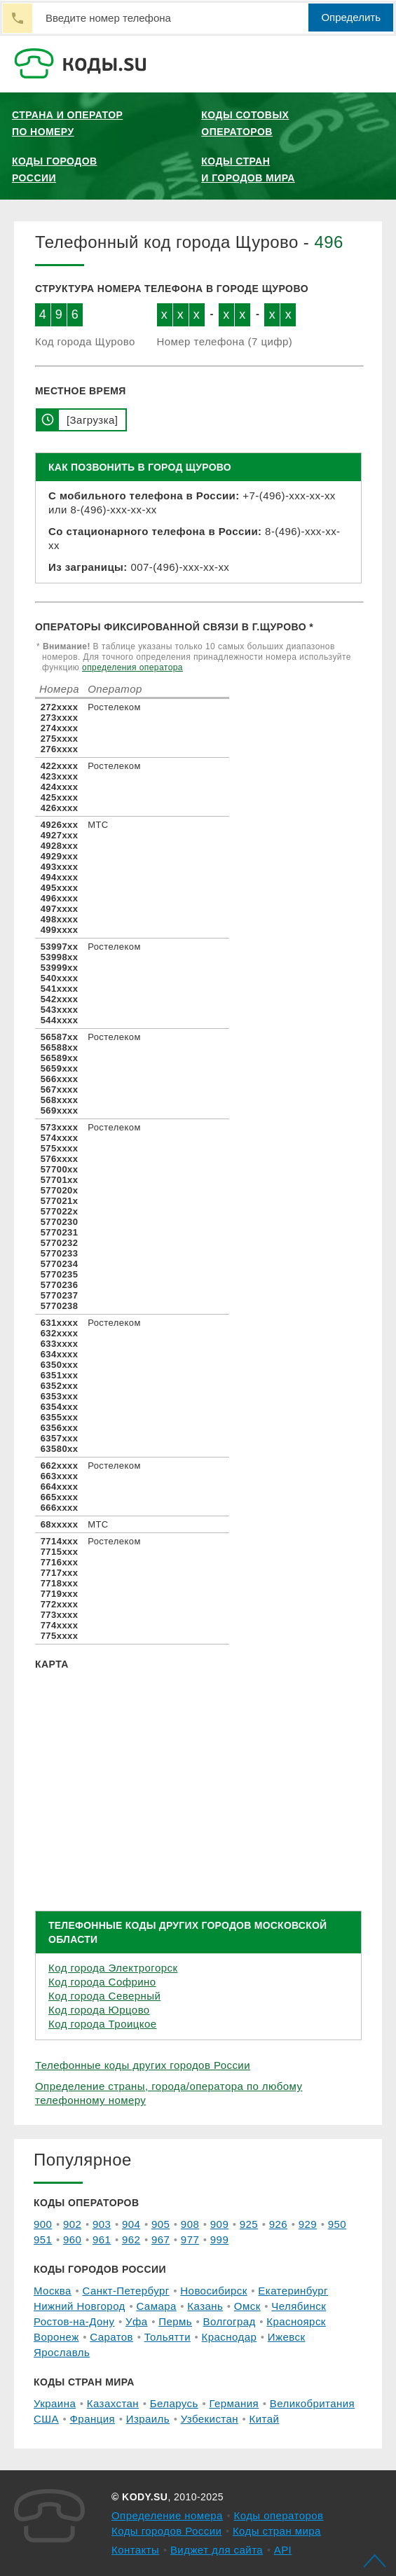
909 (219, 2224)
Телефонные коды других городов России (142, 2065)
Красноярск (295, 2321)
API (283, 2550)
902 (72, 2224)
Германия (234, 2403)
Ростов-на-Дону (74, 2321)
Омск (247, 2306)
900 (43, 2224)
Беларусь (174, 2403)
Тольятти (167, 2337)
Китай (265, 2419)
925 (249, 2224)
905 (160, 2224)
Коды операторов (279, 2515)
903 (102, 2224)
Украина (55, 2403)
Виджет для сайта (216, 2550)
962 (131, 2239)
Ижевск (287, 2337)
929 (308, 2224)
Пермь (175, 2321)
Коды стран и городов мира (247, 169)
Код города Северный (104, 1996)
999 (219, 2239)
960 (72, 2239)
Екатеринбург (293, 2291)
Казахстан (113, 2403)
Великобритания (312, 2403)
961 (102, 2239)
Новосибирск (213, 2291)
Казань (205, 2306)
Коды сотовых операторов (245, 123)
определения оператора (132, 667)
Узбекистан (209, 2419)
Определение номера (167, 2515)
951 (43, 2239)
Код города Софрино (102, 1982)
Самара (156, 2306)
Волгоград (229, 2321)
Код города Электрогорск (112, 1968)
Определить (351, 17)
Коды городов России (54, 169)
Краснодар (229, 2337)
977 (190, 2239)
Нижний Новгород (79, 2306)
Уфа (136, 2321)
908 (190, 2224)
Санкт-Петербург (125, 2291)
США (46, 2419)
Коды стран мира (277, 2531)
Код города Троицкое (102, 2024)
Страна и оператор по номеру (67, 123)
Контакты (135, 2550)
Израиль (148, 2419)
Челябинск (298, 2306)
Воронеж (56, 2337)
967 (160, 2239)
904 (131, 2224)
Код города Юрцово (99, 2010)
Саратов (111, 2337)
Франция (93, 2419)
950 (337, 2224)
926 (278, 2224)
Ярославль (62, 2352)
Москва (52, 2291)
